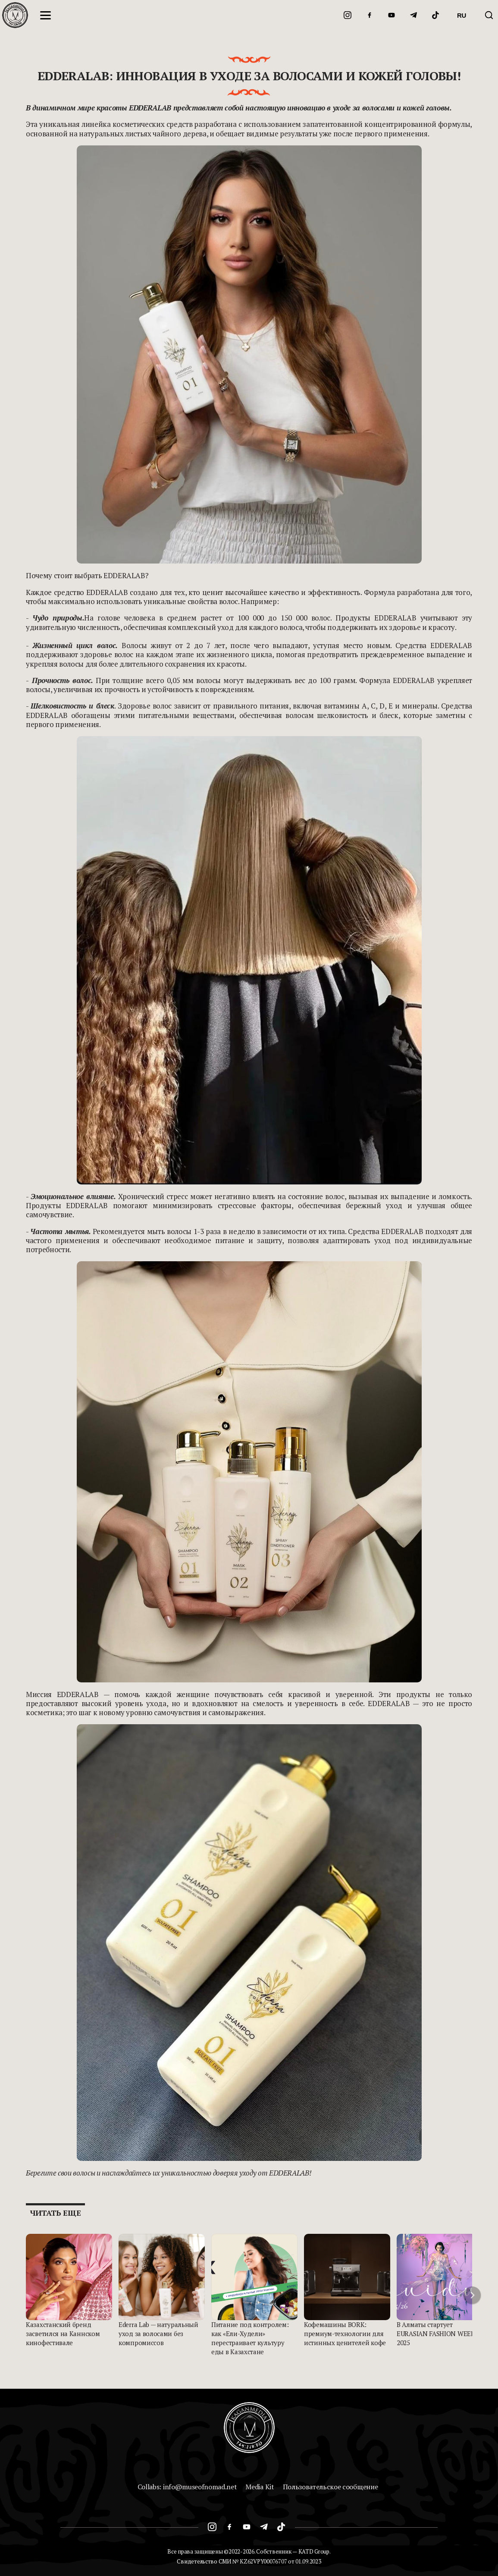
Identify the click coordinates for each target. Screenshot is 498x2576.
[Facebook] (369, 15)
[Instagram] (347, 15)
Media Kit (259, 2486)
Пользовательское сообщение (330, 2486)
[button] (472, 2295)
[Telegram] (413, 15)
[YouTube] (391, 15)
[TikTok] (435, 15)
